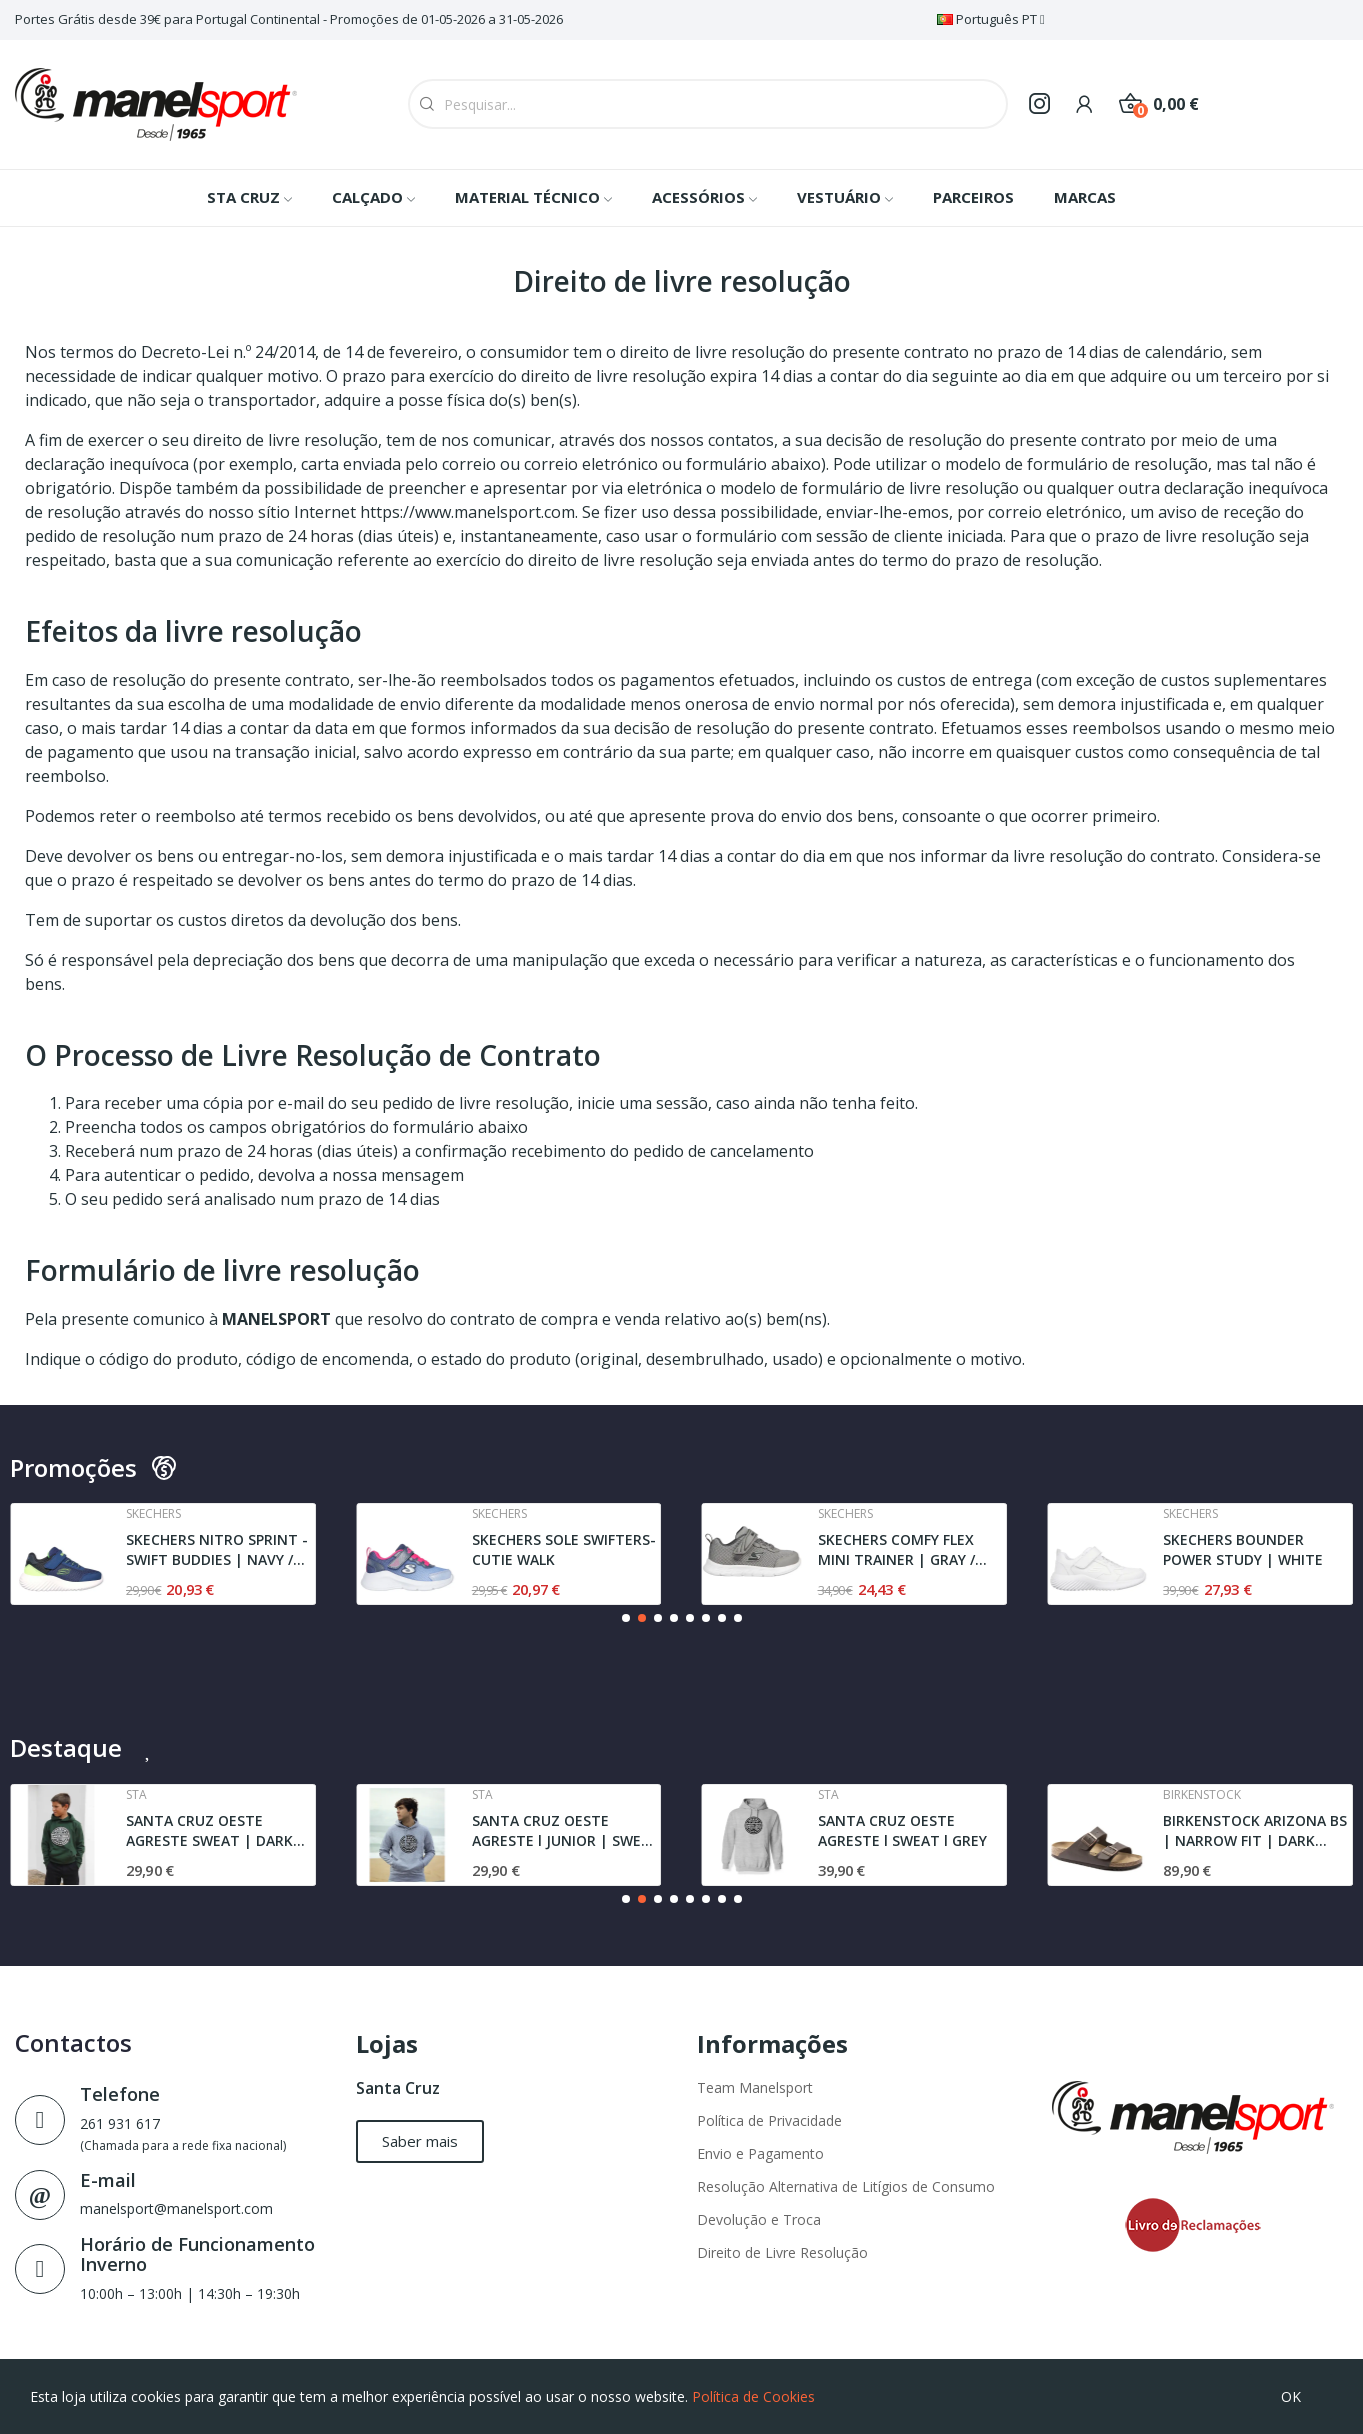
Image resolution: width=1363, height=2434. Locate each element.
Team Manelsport (755, 2087)
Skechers (153, 1514)
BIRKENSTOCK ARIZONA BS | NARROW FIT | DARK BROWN (1255, 1830)
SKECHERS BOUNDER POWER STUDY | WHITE (1243, 1549)
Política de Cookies (753, 2396)
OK (1291, 2396)
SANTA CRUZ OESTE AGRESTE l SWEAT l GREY (902, 1830)
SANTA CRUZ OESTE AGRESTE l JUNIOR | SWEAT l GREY (566, 1830)
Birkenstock (1202, 1795)
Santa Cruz (398, 2088)
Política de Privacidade (769, 2120)
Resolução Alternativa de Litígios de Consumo (846, 2186)
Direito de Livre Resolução (782, 2252)
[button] (626, 1618)
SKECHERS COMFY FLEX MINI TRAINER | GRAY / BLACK (896, 1549)
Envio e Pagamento (760, 2153)
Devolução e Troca (759, 2219)
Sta (136, 1795)
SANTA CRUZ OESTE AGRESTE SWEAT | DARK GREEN (209, 1830)
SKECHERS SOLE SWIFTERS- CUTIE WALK (564, 1549)
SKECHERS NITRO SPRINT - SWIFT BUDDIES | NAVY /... (217, 1549)
